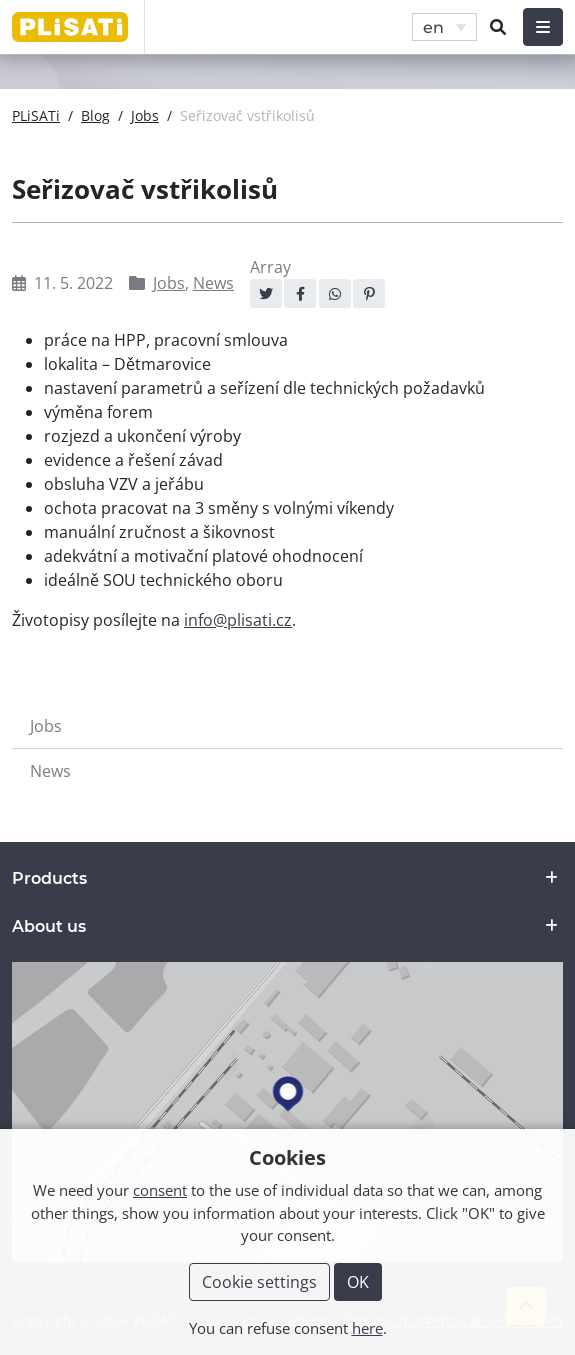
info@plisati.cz (238, 620)
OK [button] (358, 1282)
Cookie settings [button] (259, 1282)
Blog (95, 115)
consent (160, 1190)
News (213, 283)
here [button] (367, 1328)
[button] (498, 27)
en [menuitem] (433, 26)
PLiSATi (36, 115)
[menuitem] (444, 27)
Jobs (145, 115)
